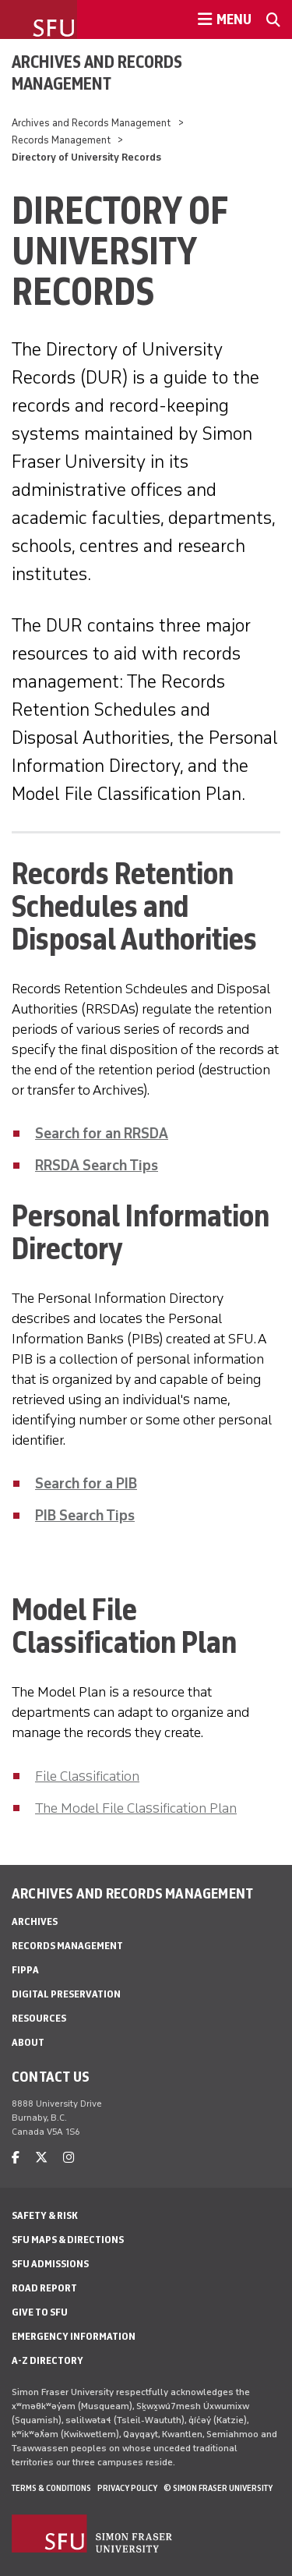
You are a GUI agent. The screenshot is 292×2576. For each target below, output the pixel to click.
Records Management (61, 140)
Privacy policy (127, 2487)
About (28, 2042)
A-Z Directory (47, 2360)
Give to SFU (40, 2312)
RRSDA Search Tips (96, 1165)
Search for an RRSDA (101, 1133)
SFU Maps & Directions (68, 2239)
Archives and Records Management (97, 72)
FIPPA (25, 1969)
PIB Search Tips (85, 1515)
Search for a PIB (86, 1483)
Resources (39, 2018)
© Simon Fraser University (218, 2487)
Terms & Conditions (51, 2487)
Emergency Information (73, 2336)
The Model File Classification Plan (136, 1808)
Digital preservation (66, 1994)
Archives (35, 1921)
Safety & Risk (45, 2215)
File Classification (87, 1776)
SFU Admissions (50, 2263)
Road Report (44, 2288)
